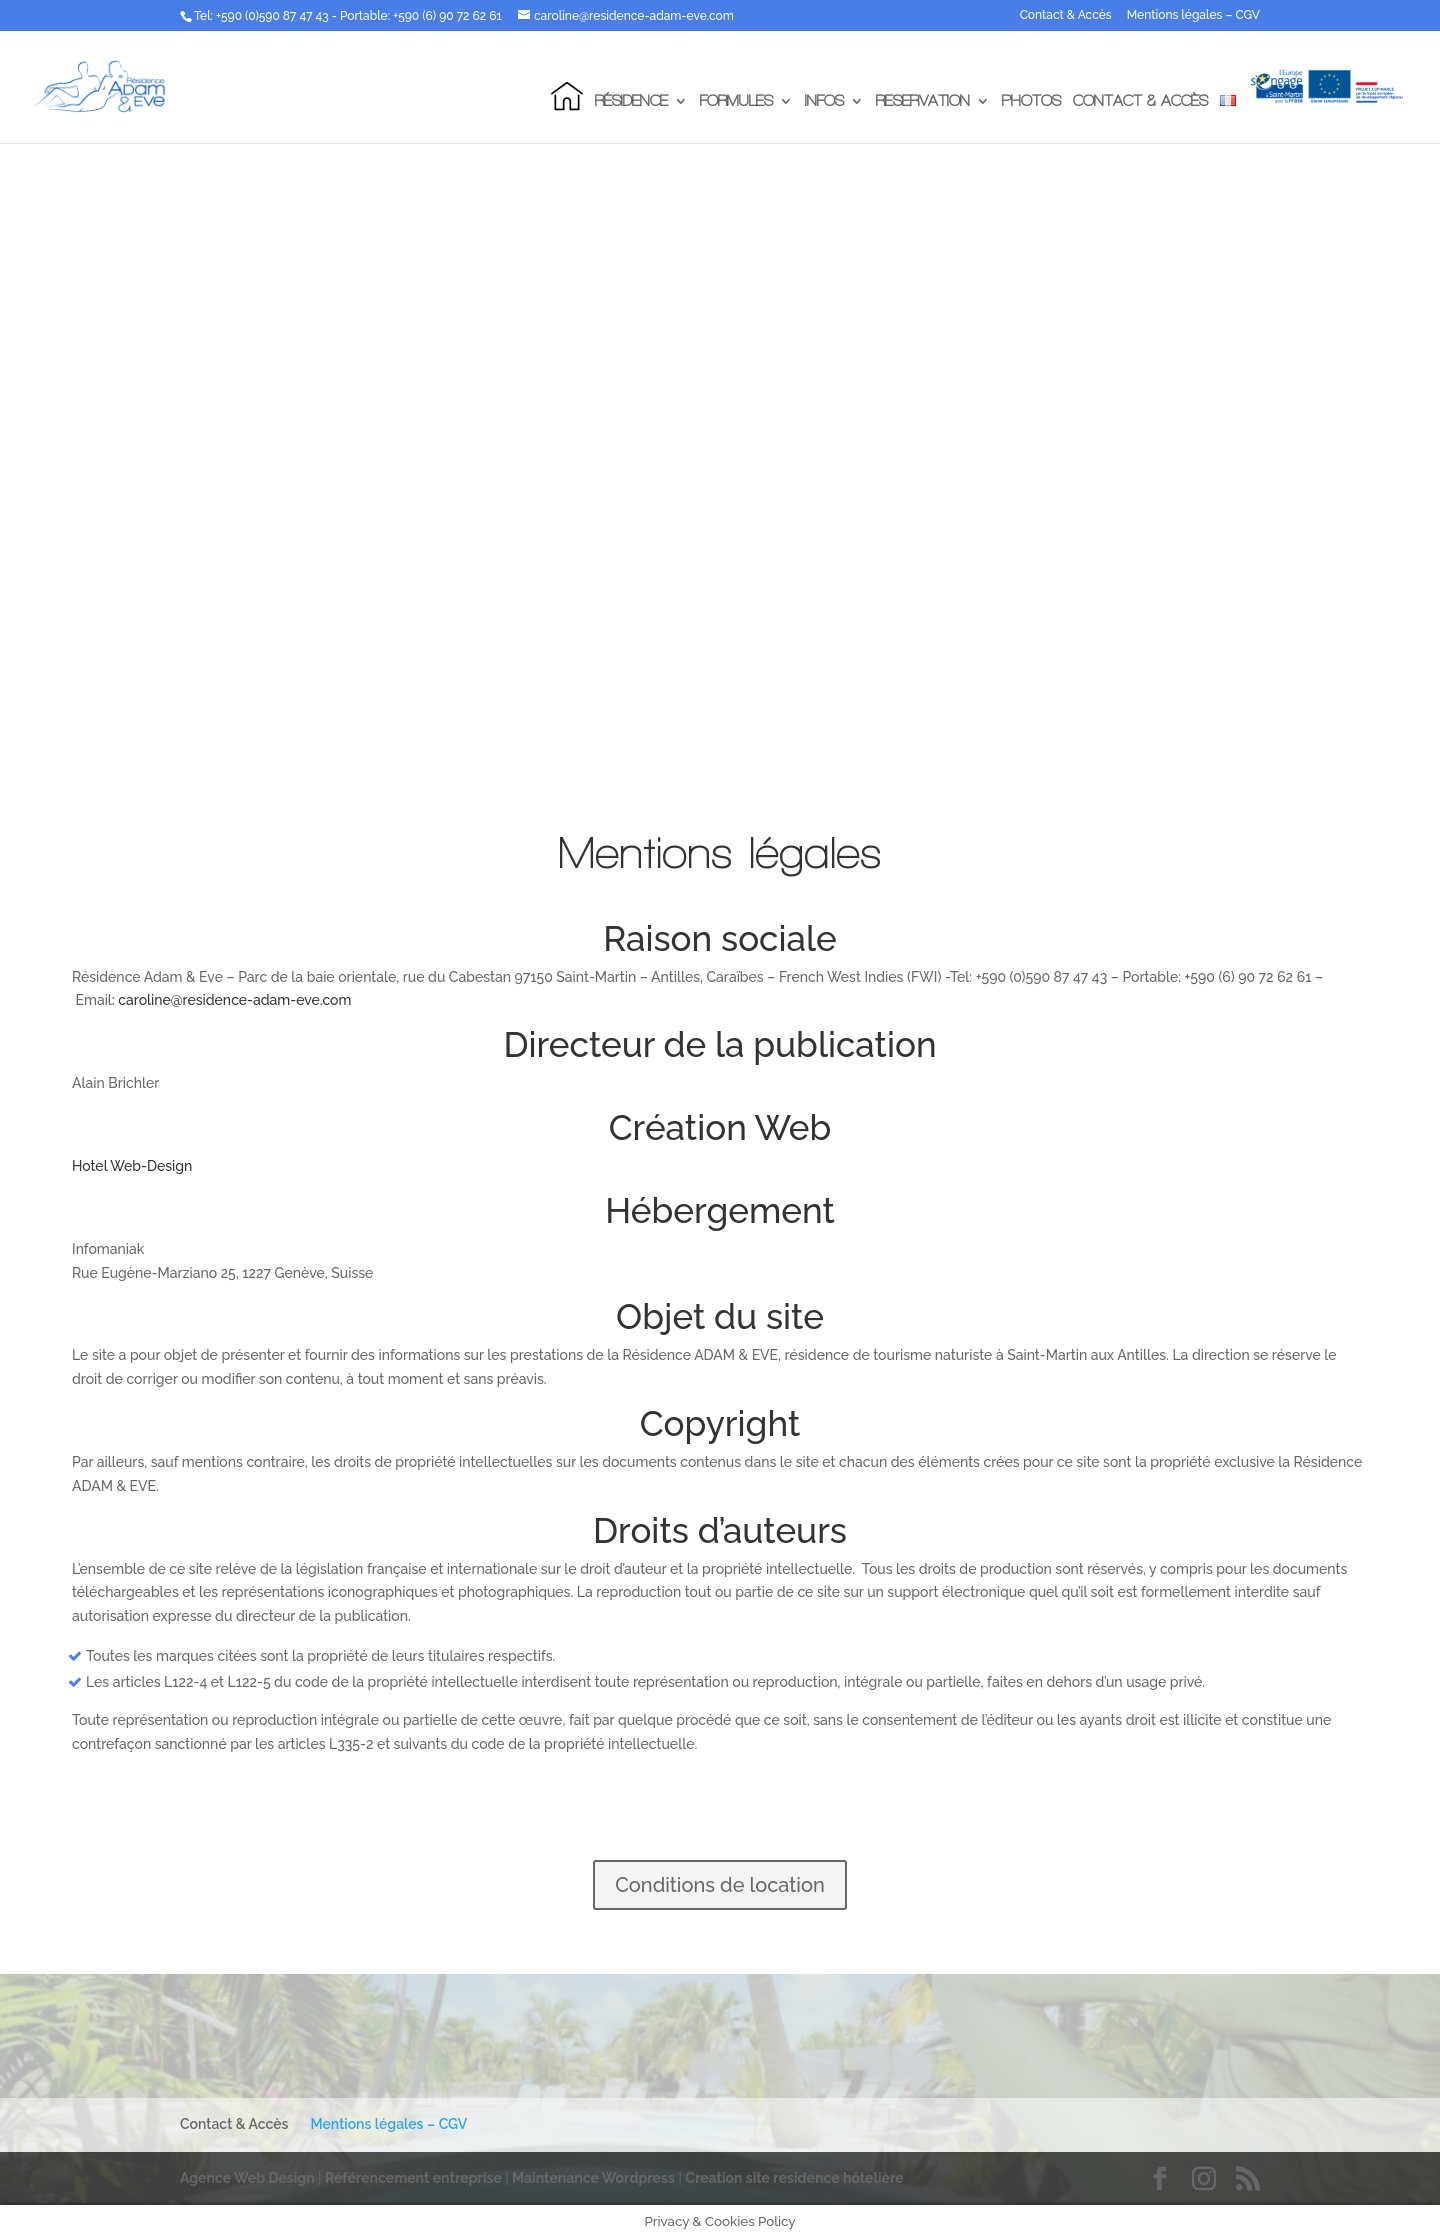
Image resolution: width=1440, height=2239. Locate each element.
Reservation (923, 101)
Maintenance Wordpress (593, 2178)
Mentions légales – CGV (1193, 15)
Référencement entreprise (415, 2178)
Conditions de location (720, 1885)
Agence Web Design (249, 2178)
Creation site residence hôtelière (794, 2178)
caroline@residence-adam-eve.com (234, 1000)
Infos (824, 101)
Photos (1031, 101)
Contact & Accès (1066, 15)
